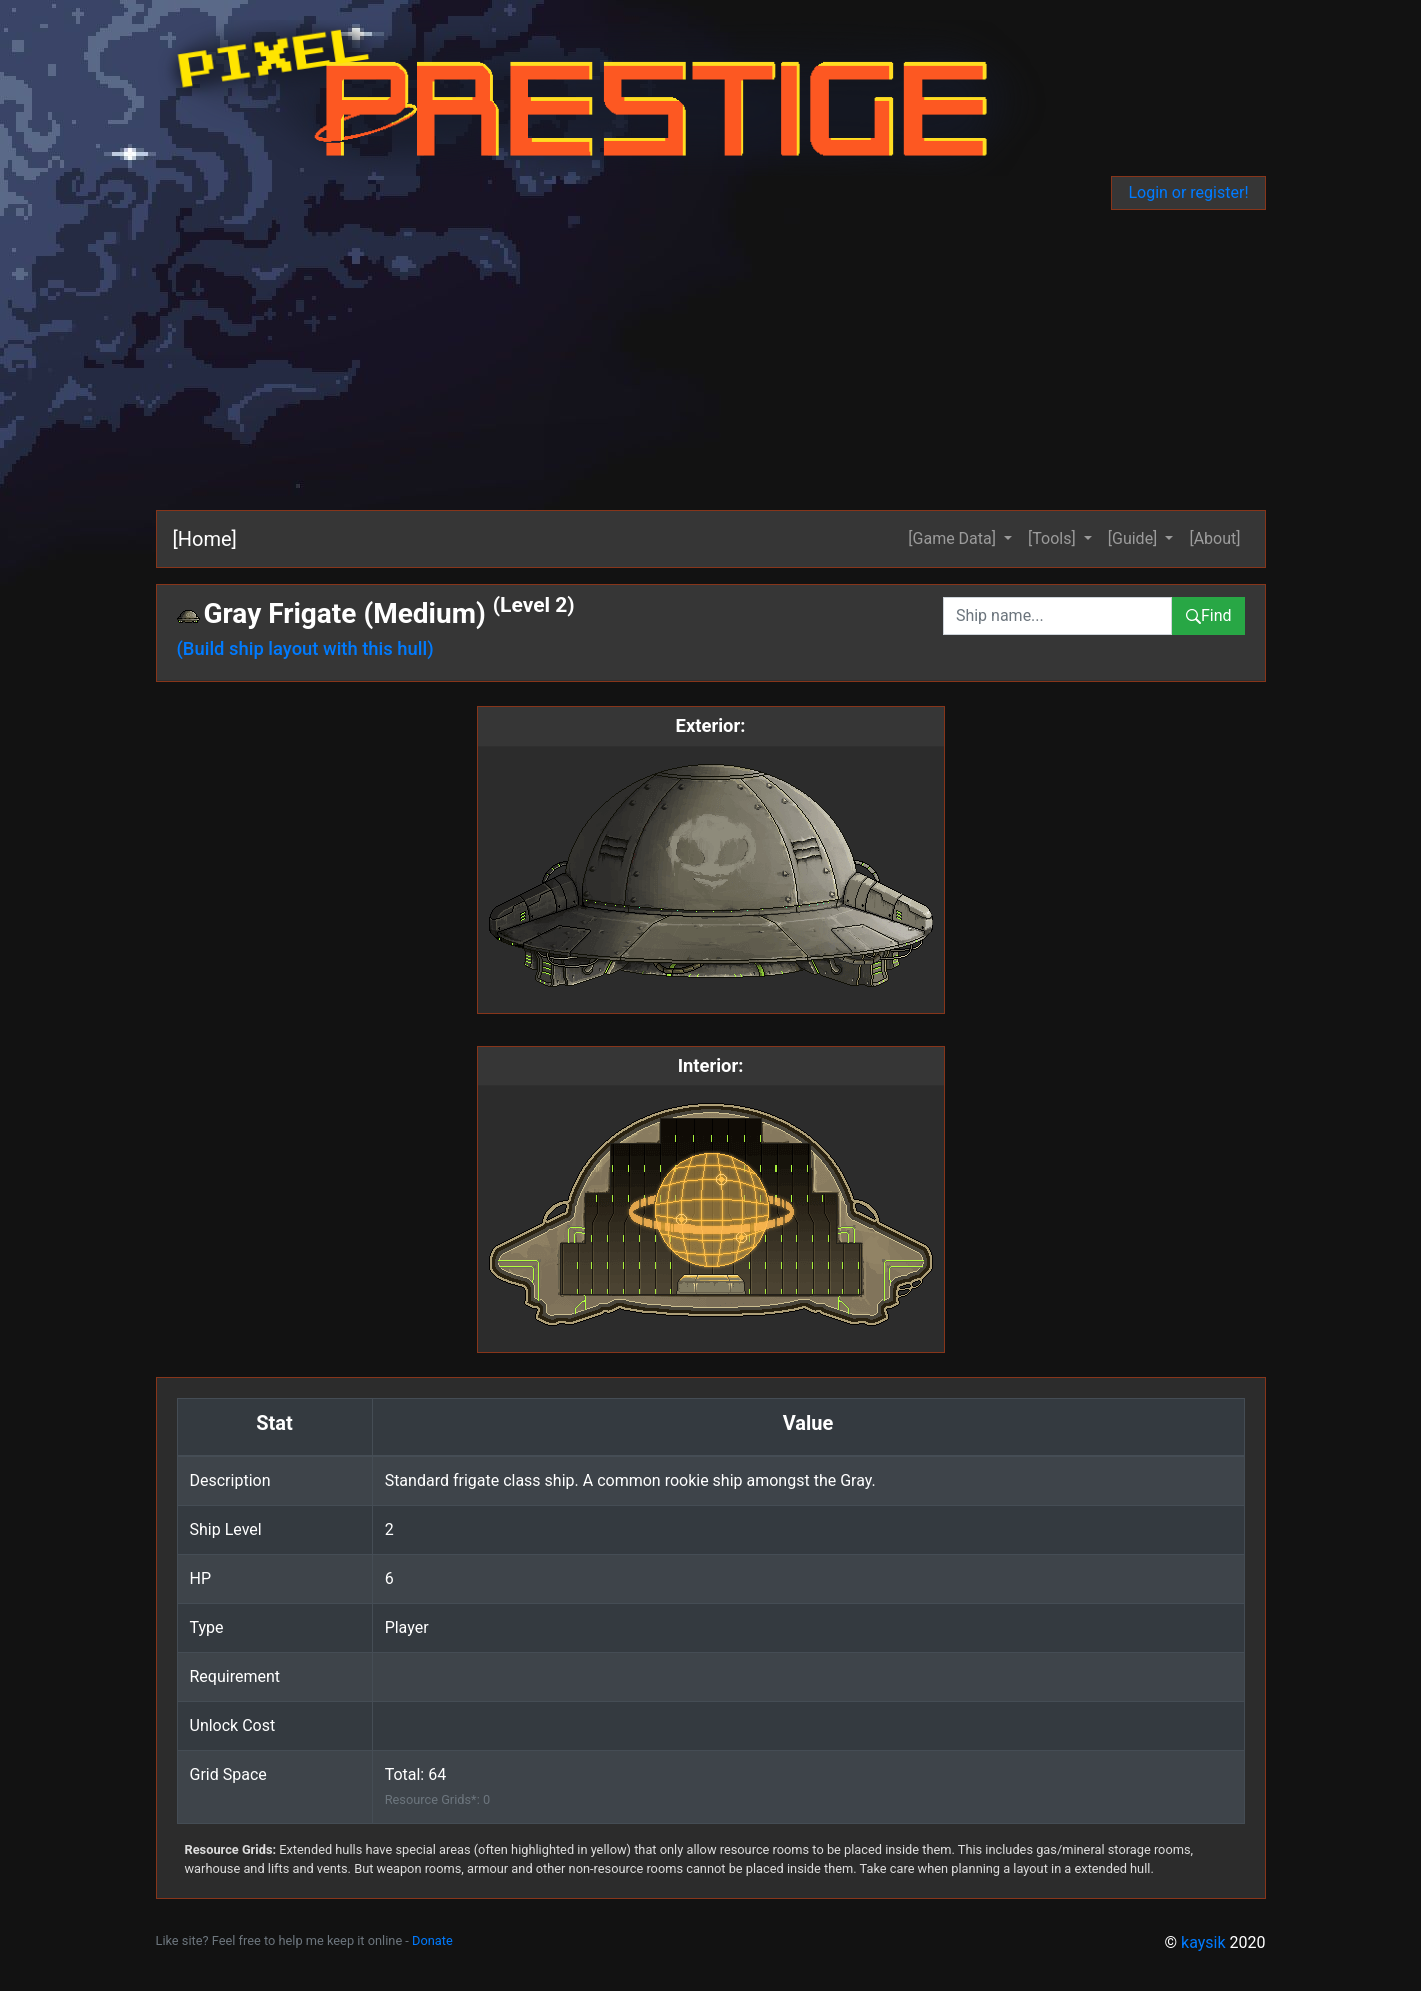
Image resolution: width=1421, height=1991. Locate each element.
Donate (432, 1940)
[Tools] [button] (1054, 538)
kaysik (1203, 1942)
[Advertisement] (756, 360)
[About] (1214, 538)
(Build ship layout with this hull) (305, 648)
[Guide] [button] (1135, 538)
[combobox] (1057, 616)
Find (1208, 615)
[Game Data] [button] (954, 538)
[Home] (205, 539)
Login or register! (1188, 192)
